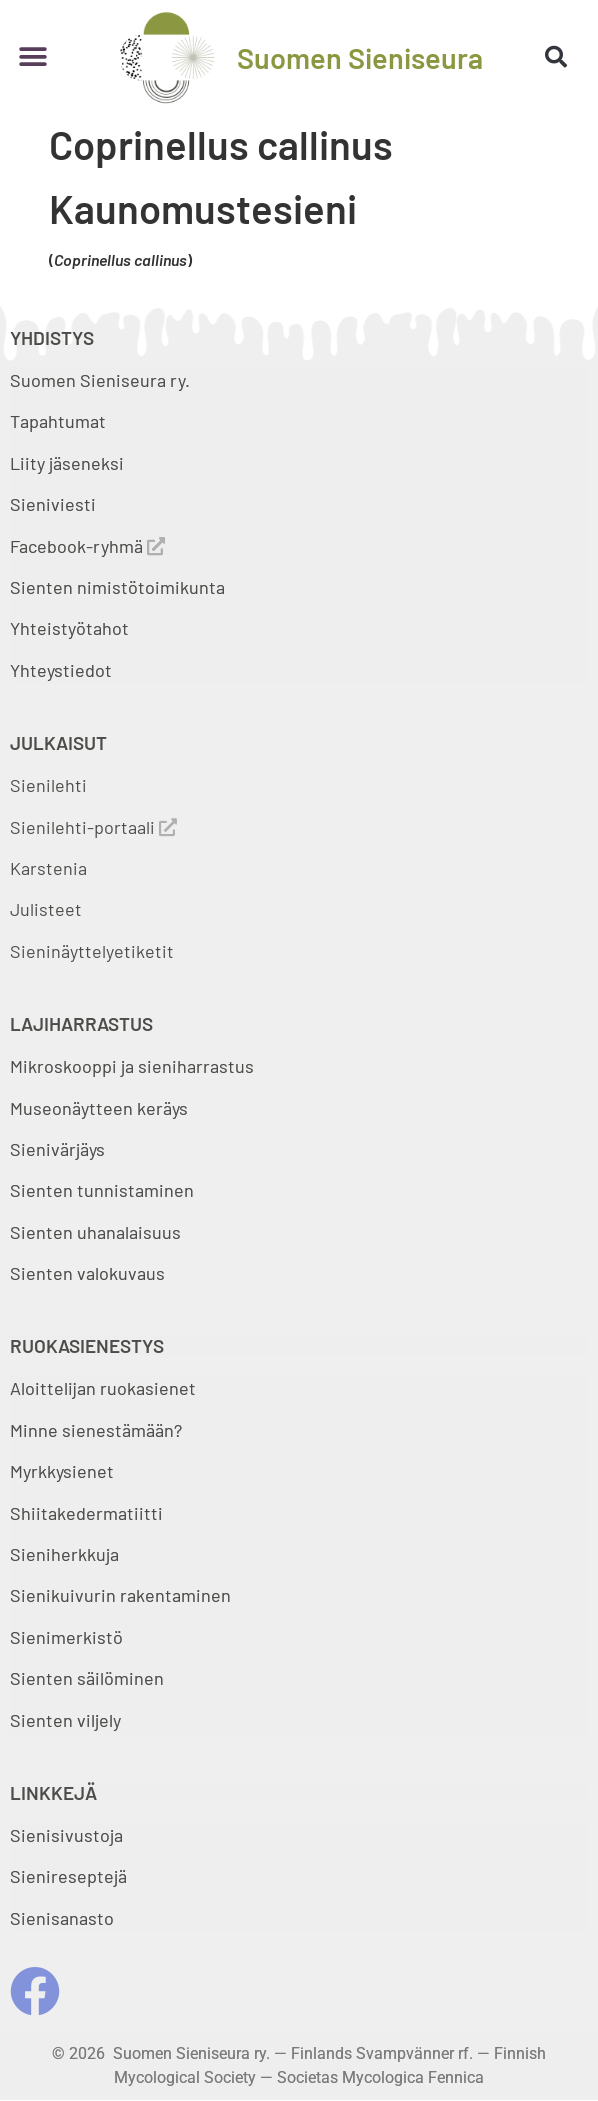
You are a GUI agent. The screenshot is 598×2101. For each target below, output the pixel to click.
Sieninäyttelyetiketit (92, 951)
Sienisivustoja (66, 1835)
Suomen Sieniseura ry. (100, 380)
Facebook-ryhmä (87, 546)
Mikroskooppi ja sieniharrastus (132, 1066)
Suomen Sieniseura (360, 57)
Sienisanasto (62, 1918)
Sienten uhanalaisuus (95, 1232)
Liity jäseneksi (67, 463)
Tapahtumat (58, 421)
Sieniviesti (55, 504)
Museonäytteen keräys (99, 1108)
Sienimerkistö (66, 1637)
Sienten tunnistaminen (102, 1190)
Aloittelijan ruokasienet (103, 1388)
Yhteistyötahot (69, 628)
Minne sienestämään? (96, 1430)
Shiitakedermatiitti (86, 1513)
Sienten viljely (65, 1720)
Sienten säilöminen (87, 1678)
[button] (32, 57)
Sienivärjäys (57, 1149)
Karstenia (48, 868)
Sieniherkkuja (64, 1554)
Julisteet (46, 909)
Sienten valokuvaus (87, 1273)
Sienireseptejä (68, 1876)
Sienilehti (48, 785)
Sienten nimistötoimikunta (117, 587)
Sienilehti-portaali (93, 827)
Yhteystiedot (61, 670)
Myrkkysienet (62, 1471)
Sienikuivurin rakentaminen (120, 1595)
